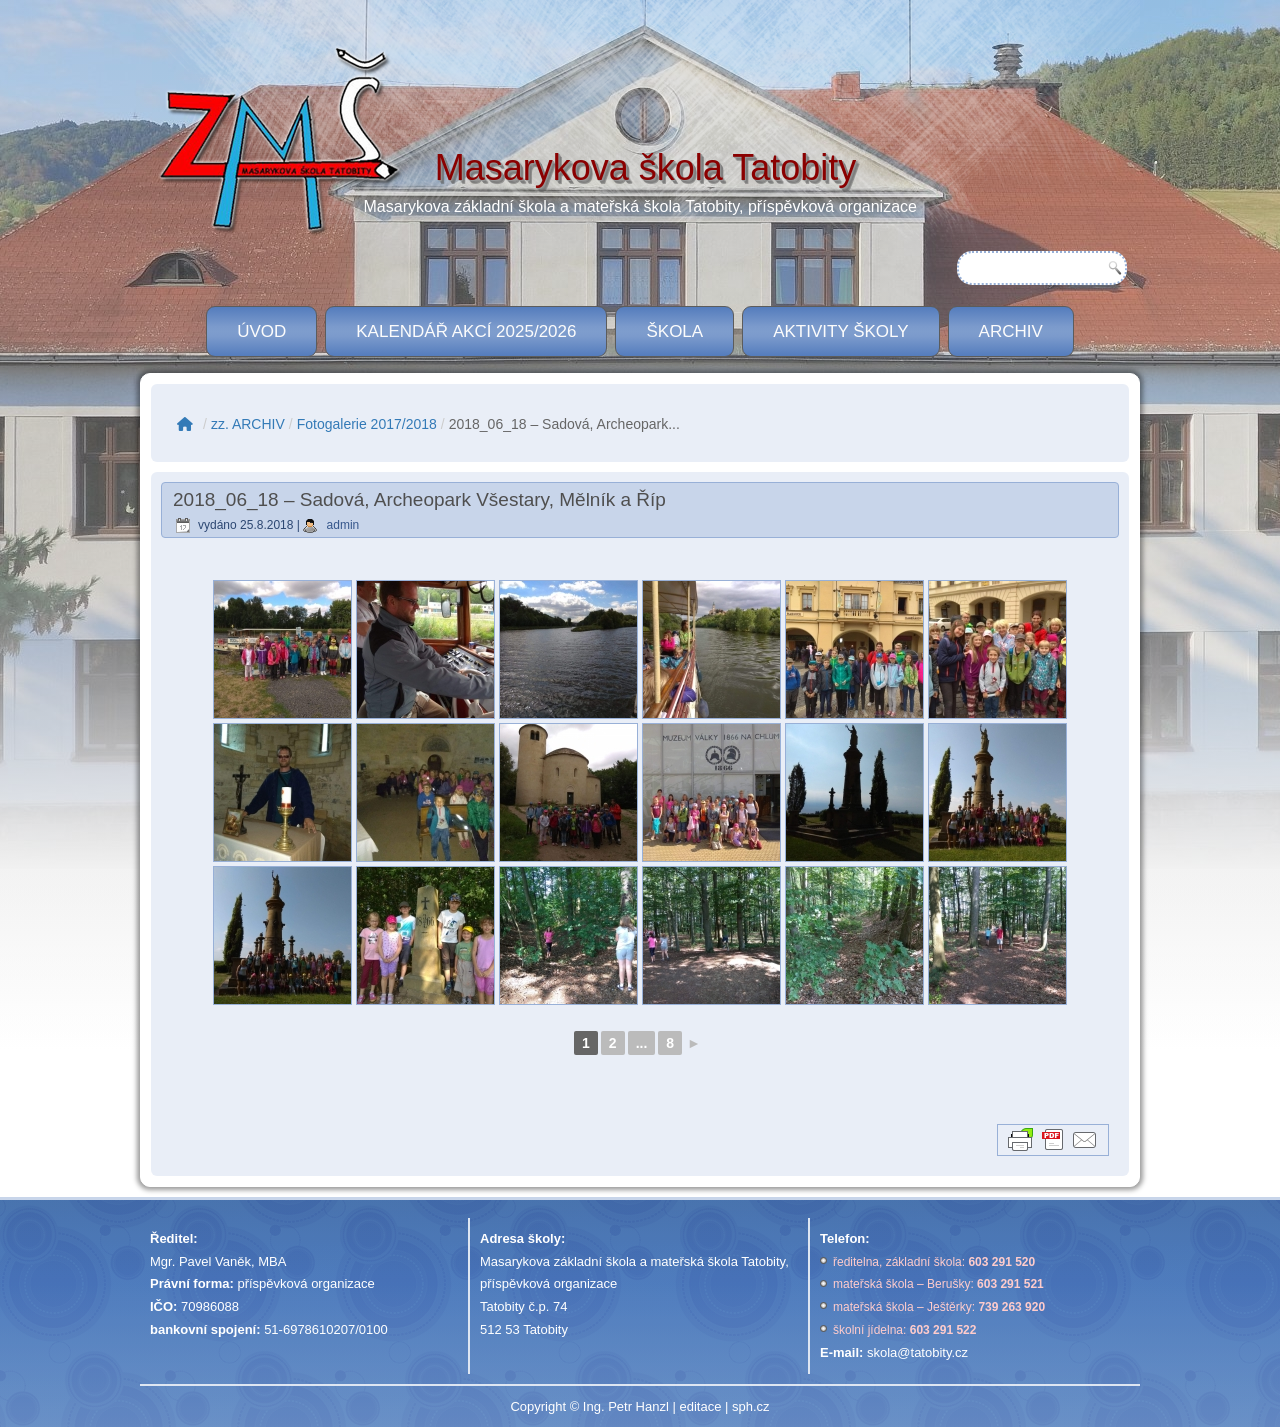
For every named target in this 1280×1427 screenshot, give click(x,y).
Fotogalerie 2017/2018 (367, 424)
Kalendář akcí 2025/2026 (466, 331)
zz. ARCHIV (248, 424)
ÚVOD (261, 331)
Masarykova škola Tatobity (646, 167)
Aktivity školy (840, 331)
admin (343, 525)
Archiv (1011, 331)
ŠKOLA (674, 331)
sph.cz (751, 1406)
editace (700, 1406)
